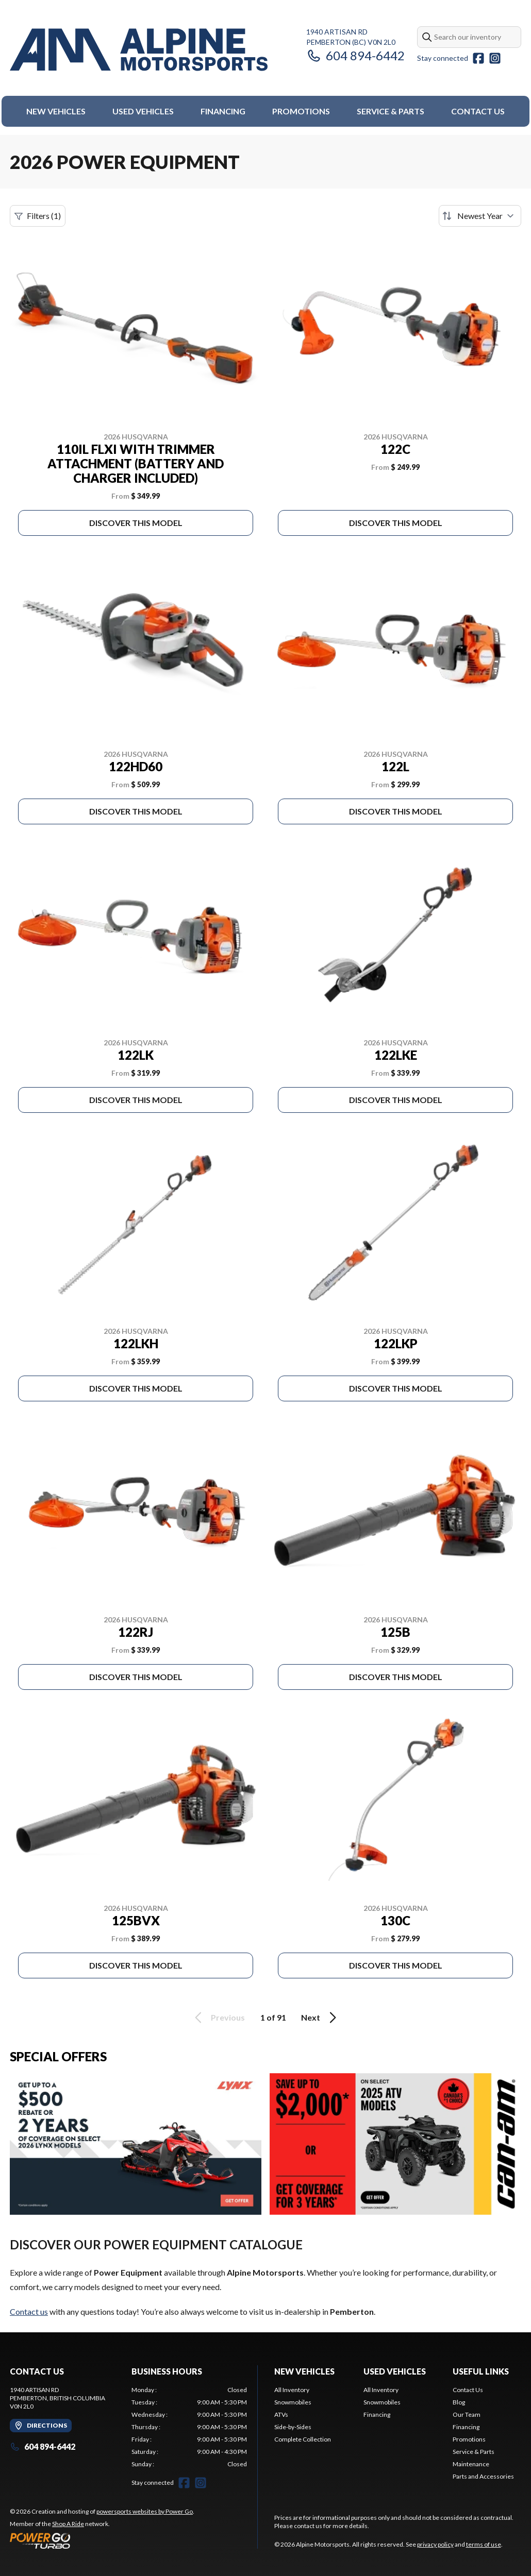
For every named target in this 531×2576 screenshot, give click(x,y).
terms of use (483, 2544)
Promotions (301, 111)
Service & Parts (390, 111)
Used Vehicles (143, 111)
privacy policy (435, 2544)
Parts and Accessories (483, 2476)
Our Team (466, 2414)
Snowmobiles (292, 2402)
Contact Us (478, 111)
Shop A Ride (68, 2524)
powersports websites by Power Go (144, 2511)
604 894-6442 (355, 55)
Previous (218, 2017)
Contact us (29, 2311)
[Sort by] (480, 216)
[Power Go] (102, 2540)
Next (320, 2017)
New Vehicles (56, 111)
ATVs (281, 2414)
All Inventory (291, 2390)
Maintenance (471, 2464)
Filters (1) (37, 216)
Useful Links (481, 2371)
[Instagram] (495, 58)
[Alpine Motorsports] (139, 49)
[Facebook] (478, 58)
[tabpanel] (189, 2427)
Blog (459, 2402)
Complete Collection (302, 2439)
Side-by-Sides (292, 2427)
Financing (223, 111)
